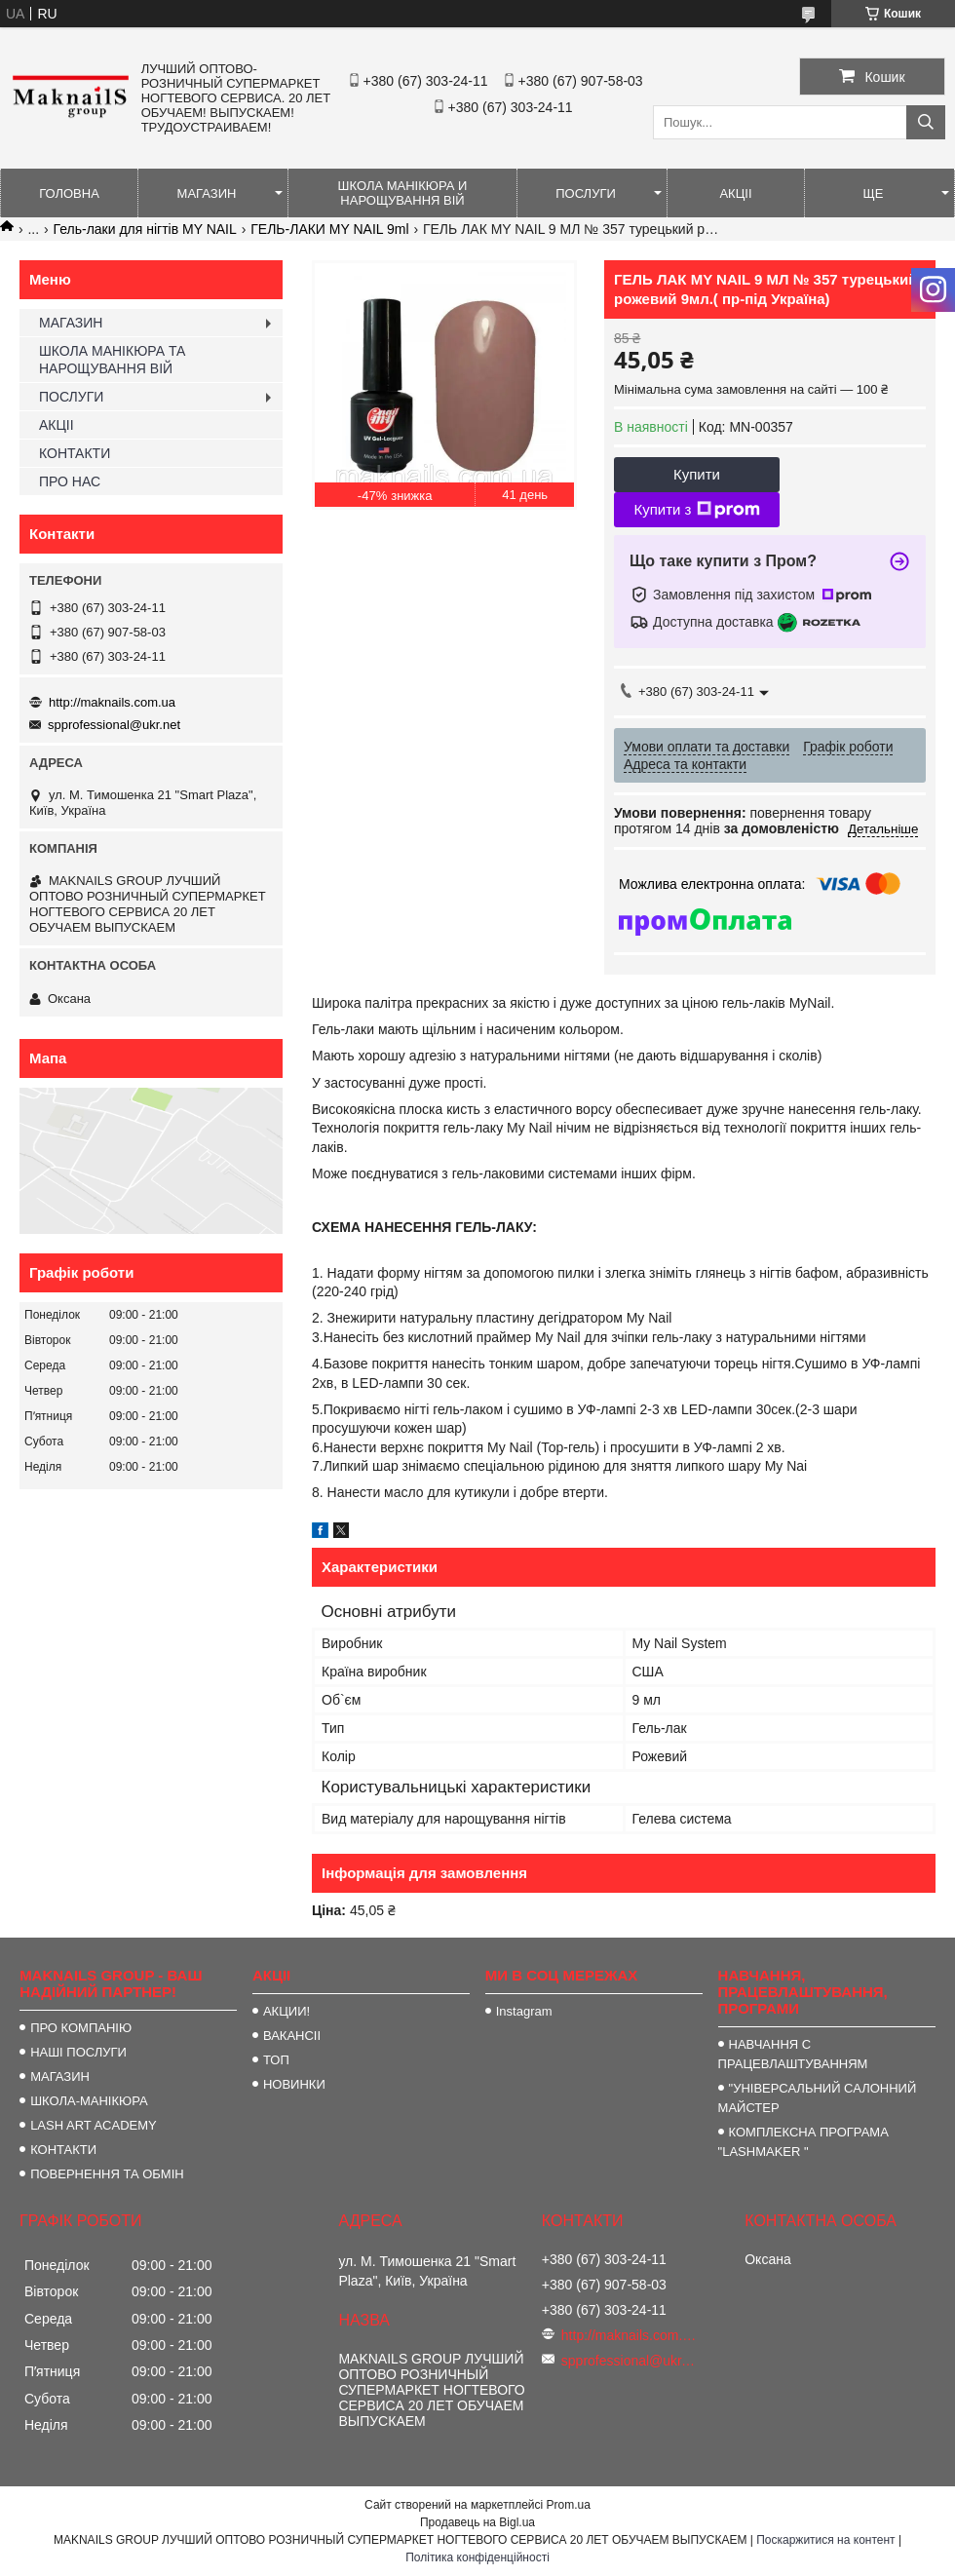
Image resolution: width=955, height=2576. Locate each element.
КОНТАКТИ (74, 453)
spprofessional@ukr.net (114, 724)
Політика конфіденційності (477, 2557)
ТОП (276, 2060)
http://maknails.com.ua (112, 702)
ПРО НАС (69, 481)
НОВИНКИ (294, 2084)
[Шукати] (925, 122)
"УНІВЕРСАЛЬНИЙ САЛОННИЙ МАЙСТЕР (817, 2098)
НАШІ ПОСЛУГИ (78, 2052)
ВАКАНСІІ (292, 2035)
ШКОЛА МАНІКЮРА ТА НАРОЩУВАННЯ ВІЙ (112, 359)
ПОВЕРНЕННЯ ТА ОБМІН (107, 2174)
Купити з (696, 510)
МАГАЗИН (207, 193)
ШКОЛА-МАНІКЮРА (89, 2101)
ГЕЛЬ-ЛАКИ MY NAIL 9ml (329, 229)
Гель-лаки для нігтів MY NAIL (145, 229)
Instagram (524, 2011)
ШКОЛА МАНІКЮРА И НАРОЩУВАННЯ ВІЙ (403, 193)
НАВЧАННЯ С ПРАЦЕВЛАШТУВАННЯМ (793, 2054)
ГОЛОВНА (69, 193)
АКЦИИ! (286, 2011)
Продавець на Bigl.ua (477, 2522)
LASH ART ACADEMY (93, 2125)
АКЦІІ (735, 193)
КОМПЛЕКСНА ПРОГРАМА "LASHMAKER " (803, 2142)
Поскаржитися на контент (825, 2540)
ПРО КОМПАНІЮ (81, 2027)
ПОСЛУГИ (585, 193)
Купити (696, 474)
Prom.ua (569, 2505)
